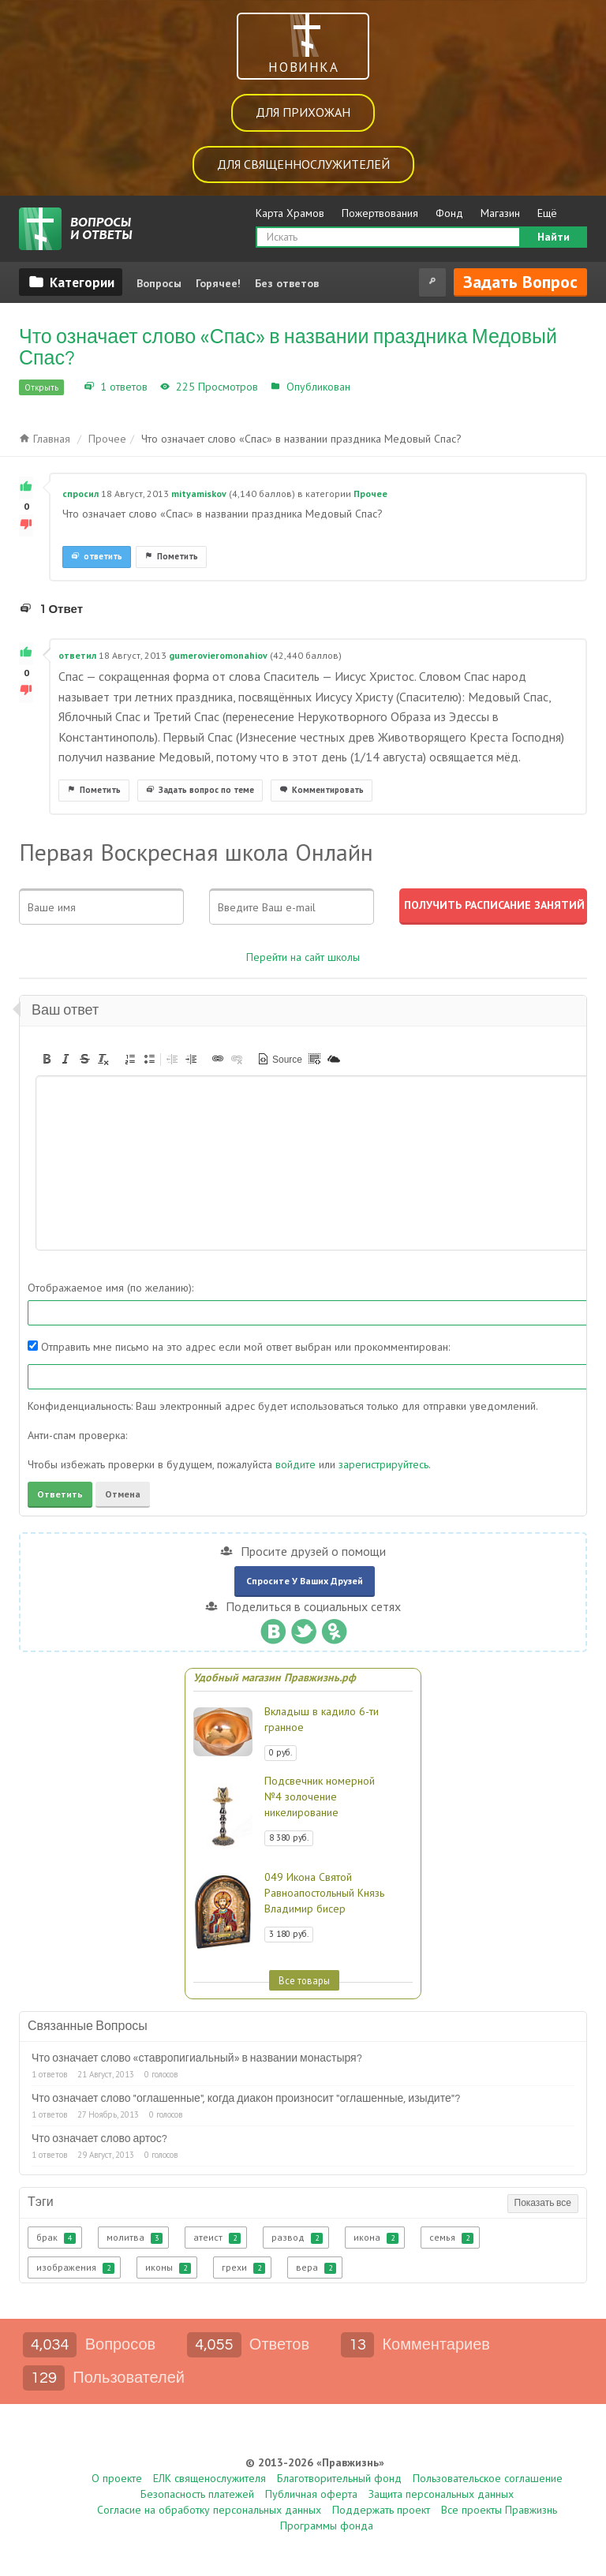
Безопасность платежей (197, 2494)
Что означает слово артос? (99, 2138)
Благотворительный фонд (339, 2478)
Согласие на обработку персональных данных (209, 2510)
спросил (80, 493)
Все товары (304, 1980)
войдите (295, 1464)
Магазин (500, 213)
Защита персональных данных (441, 2494)
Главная (44, 439)
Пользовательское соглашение (488, 2478)
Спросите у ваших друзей (304, 1581)
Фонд (449, 213)
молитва (135, 2237)
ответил (77, 655)
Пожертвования (380, 213)
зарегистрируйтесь (383, 1464)
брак (56, 2237)
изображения (75, 2267)
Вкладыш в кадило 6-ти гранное (321, 1719)
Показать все (542, 2203)
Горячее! (218, 283)
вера (316, 2267)
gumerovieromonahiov (218, 655)
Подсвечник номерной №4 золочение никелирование (319, 1796)
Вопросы (159, 283)
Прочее (373, 386)
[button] (46, 1058)
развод (297, 2237)
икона (376, 2237)
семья (451, 2237)
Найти (553, 237)
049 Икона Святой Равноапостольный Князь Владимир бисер (324, 1893)
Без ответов (287, 283)
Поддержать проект (381, 2510)
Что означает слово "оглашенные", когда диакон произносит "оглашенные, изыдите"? (246, 2098)
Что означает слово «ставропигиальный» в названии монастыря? (197, 2058)
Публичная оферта (311, 2494)
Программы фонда (326, 2525)
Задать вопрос (520, 282)
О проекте (117, 2478)
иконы (168, 2267)
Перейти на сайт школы (303, 957)
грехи (243, 2267)
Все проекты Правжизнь (499, 2510)
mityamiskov (198, 493)
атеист (217, 2237)
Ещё (547, 213)
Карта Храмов (290, 213)
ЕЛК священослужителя (209, 2478)
